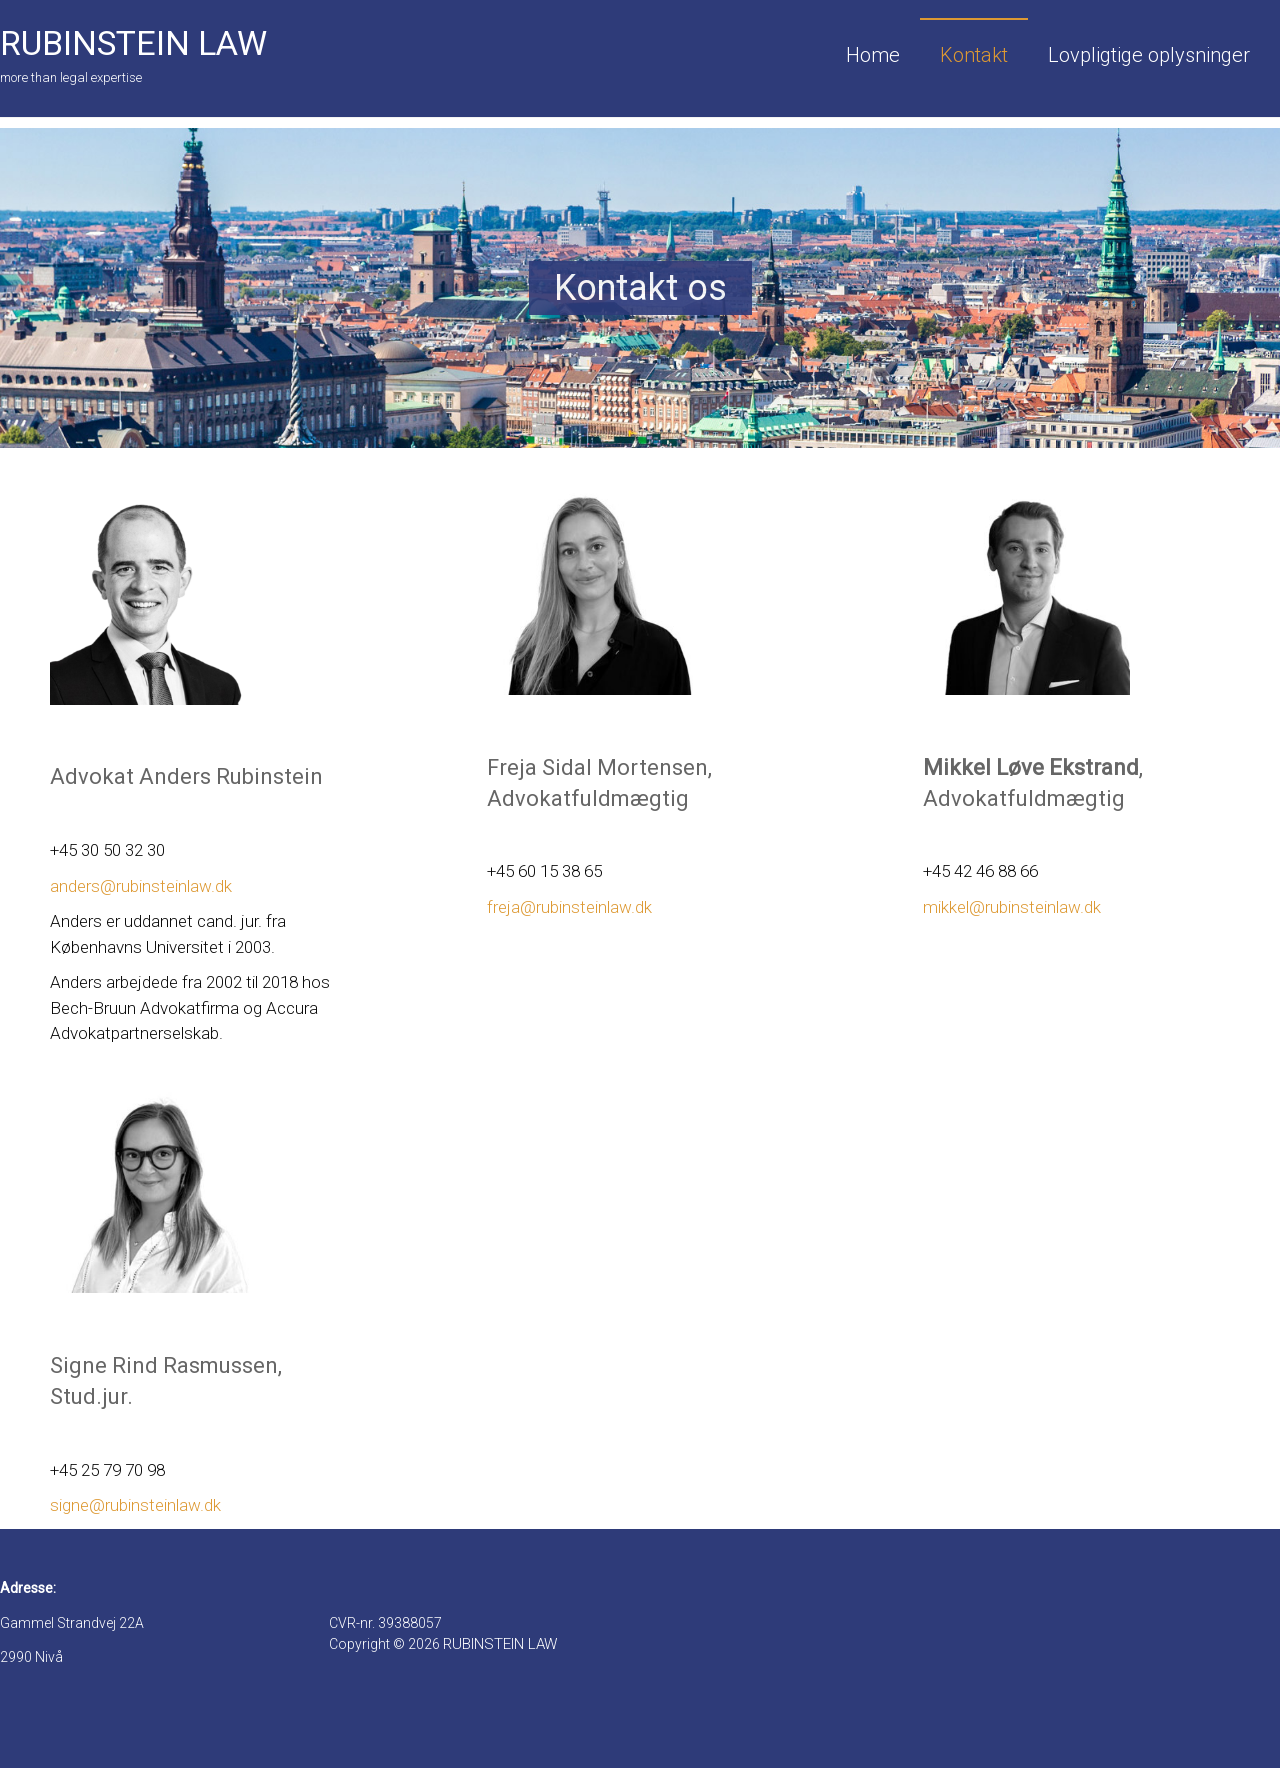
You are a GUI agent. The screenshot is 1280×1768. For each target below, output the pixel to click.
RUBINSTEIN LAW (133, 43)
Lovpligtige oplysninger (1149, 55)
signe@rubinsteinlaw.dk (135, 1505)
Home (873, 55)
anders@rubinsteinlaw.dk (141, 886)
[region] (640, 288)
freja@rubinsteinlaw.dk (569, 907)
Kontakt (974, 55)
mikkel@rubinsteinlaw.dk (1012, 907)
